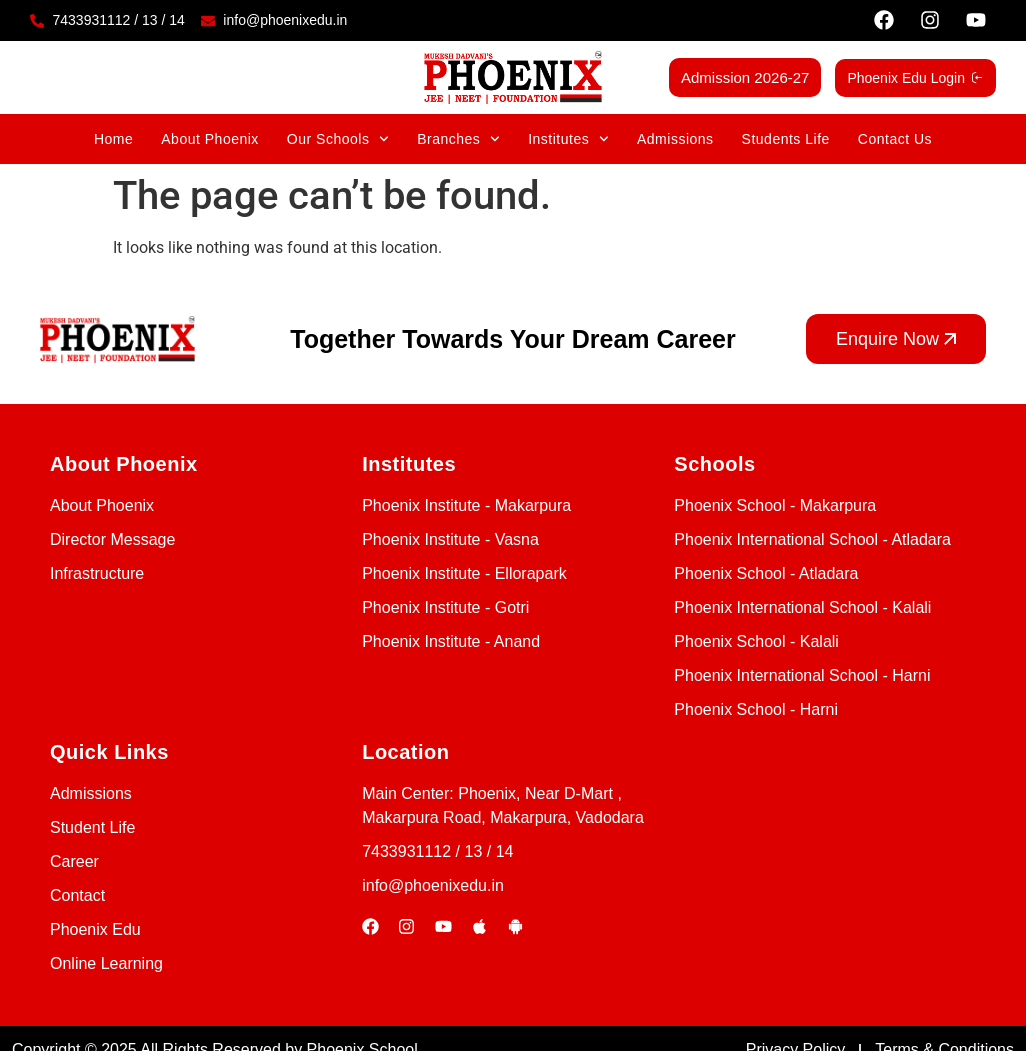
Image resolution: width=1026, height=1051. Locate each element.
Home (113, 139)
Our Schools (338, 139)
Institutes (568, 139)
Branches (458, 139)
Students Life (786, 139)
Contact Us (895, 139)
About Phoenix (210, 139)
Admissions (675, 139)
